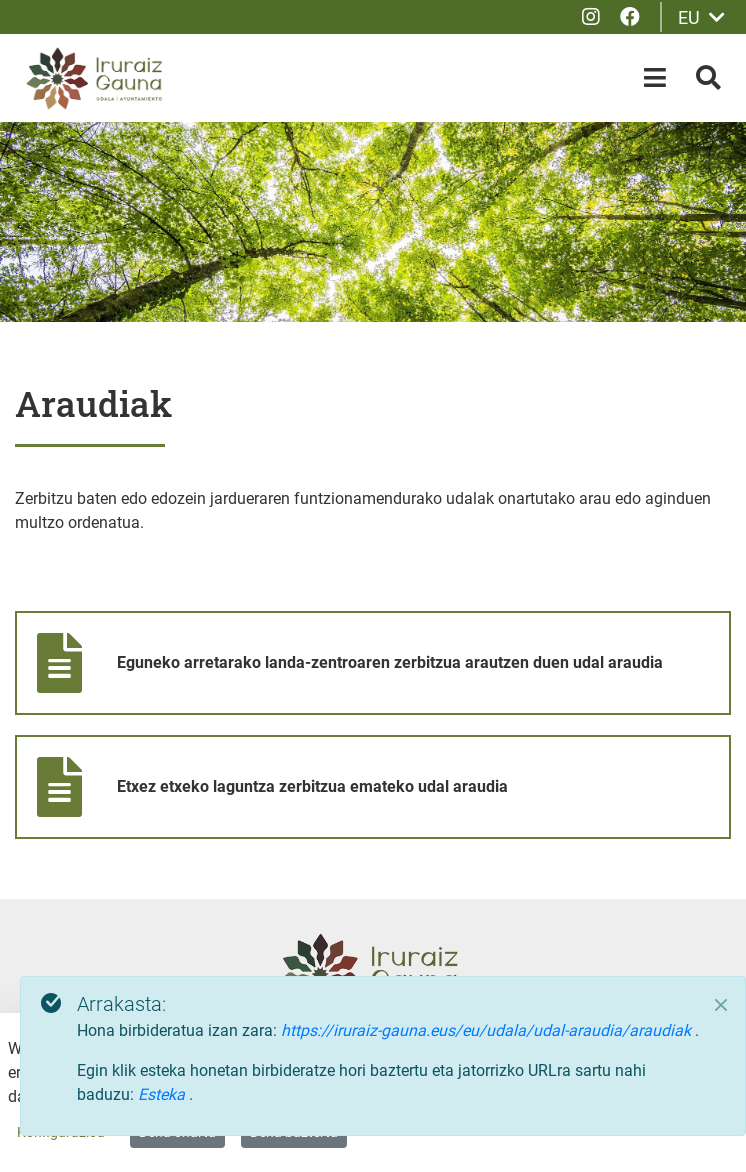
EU (701, 17)
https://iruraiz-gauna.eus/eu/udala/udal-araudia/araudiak (488, 1030)
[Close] (721, 1005)
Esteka (163, 1094)
